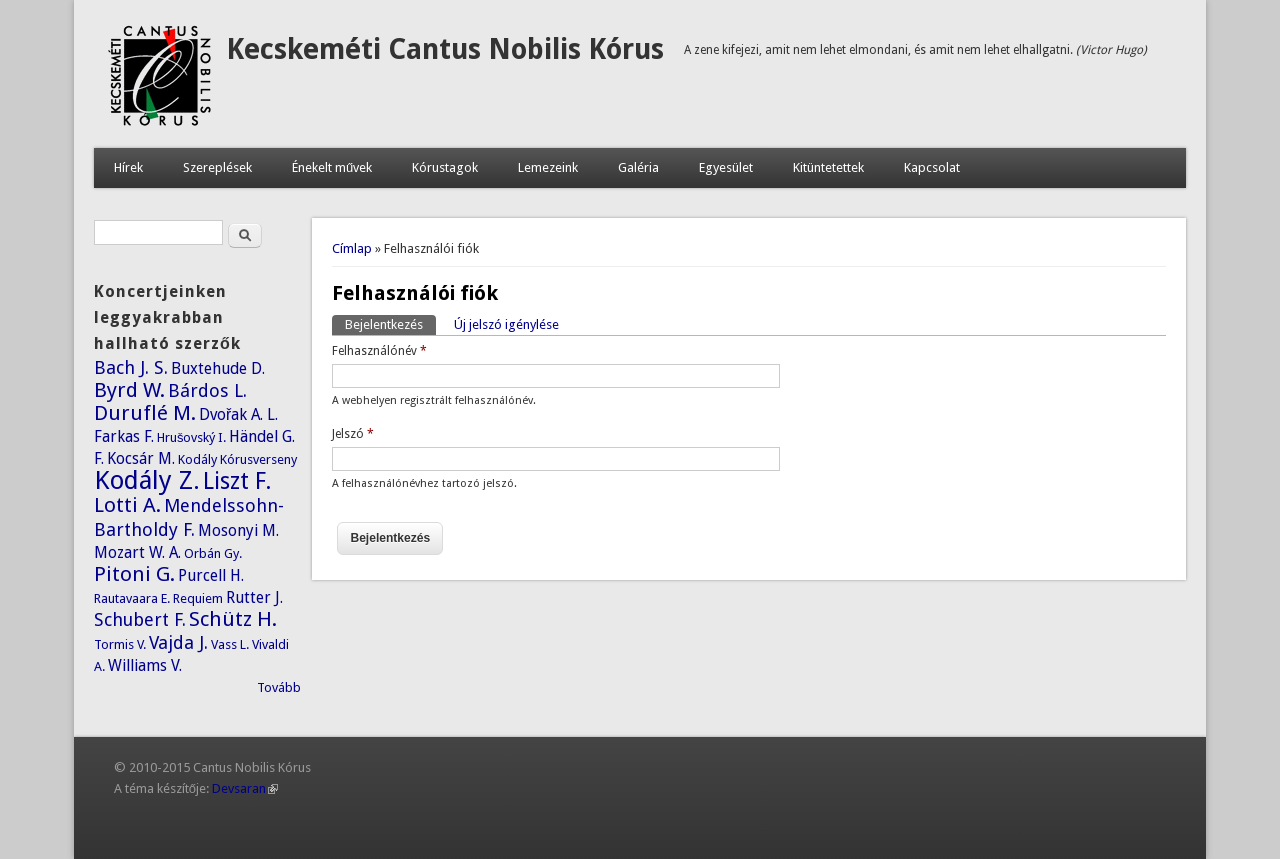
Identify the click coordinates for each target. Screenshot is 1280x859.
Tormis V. (120, 644)
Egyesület (726, 167)
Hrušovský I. (192, 437)
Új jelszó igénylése (506, 324)
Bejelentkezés (390, 323)
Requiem (198, 598)
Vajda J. (178, 642)
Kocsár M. (141, 458)
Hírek (128, 167)
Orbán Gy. (213, 553)
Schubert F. (140, 619)
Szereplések (217, 167)
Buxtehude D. (218, 368)
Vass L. (230, 644)
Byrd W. (129, 390)
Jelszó (353, 434)
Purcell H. (211, 575)
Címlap (352, 248)
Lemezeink (548, 167)
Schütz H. (233, 619)
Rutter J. (254, 597)
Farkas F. (124, 436)
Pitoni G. (134, 574)
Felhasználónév (379, 351)
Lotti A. (127, 505)
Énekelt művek (332, 167)
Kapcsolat (932, 167)
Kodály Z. (147, 480)
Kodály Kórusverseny (237, 459)
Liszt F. (237, 481)
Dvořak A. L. (238, 414)
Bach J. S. (131, 367)
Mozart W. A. (137, 552)
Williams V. (145, 665)
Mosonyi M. (238, 530)
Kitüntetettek (828, 167)
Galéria (638, 167)
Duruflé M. (145, 413)
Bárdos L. (207, 390)
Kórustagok (445, 167)
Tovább (279, 687)
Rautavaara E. (132, 598)
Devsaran (245, 788)
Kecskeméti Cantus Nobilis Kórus (445, 49)
